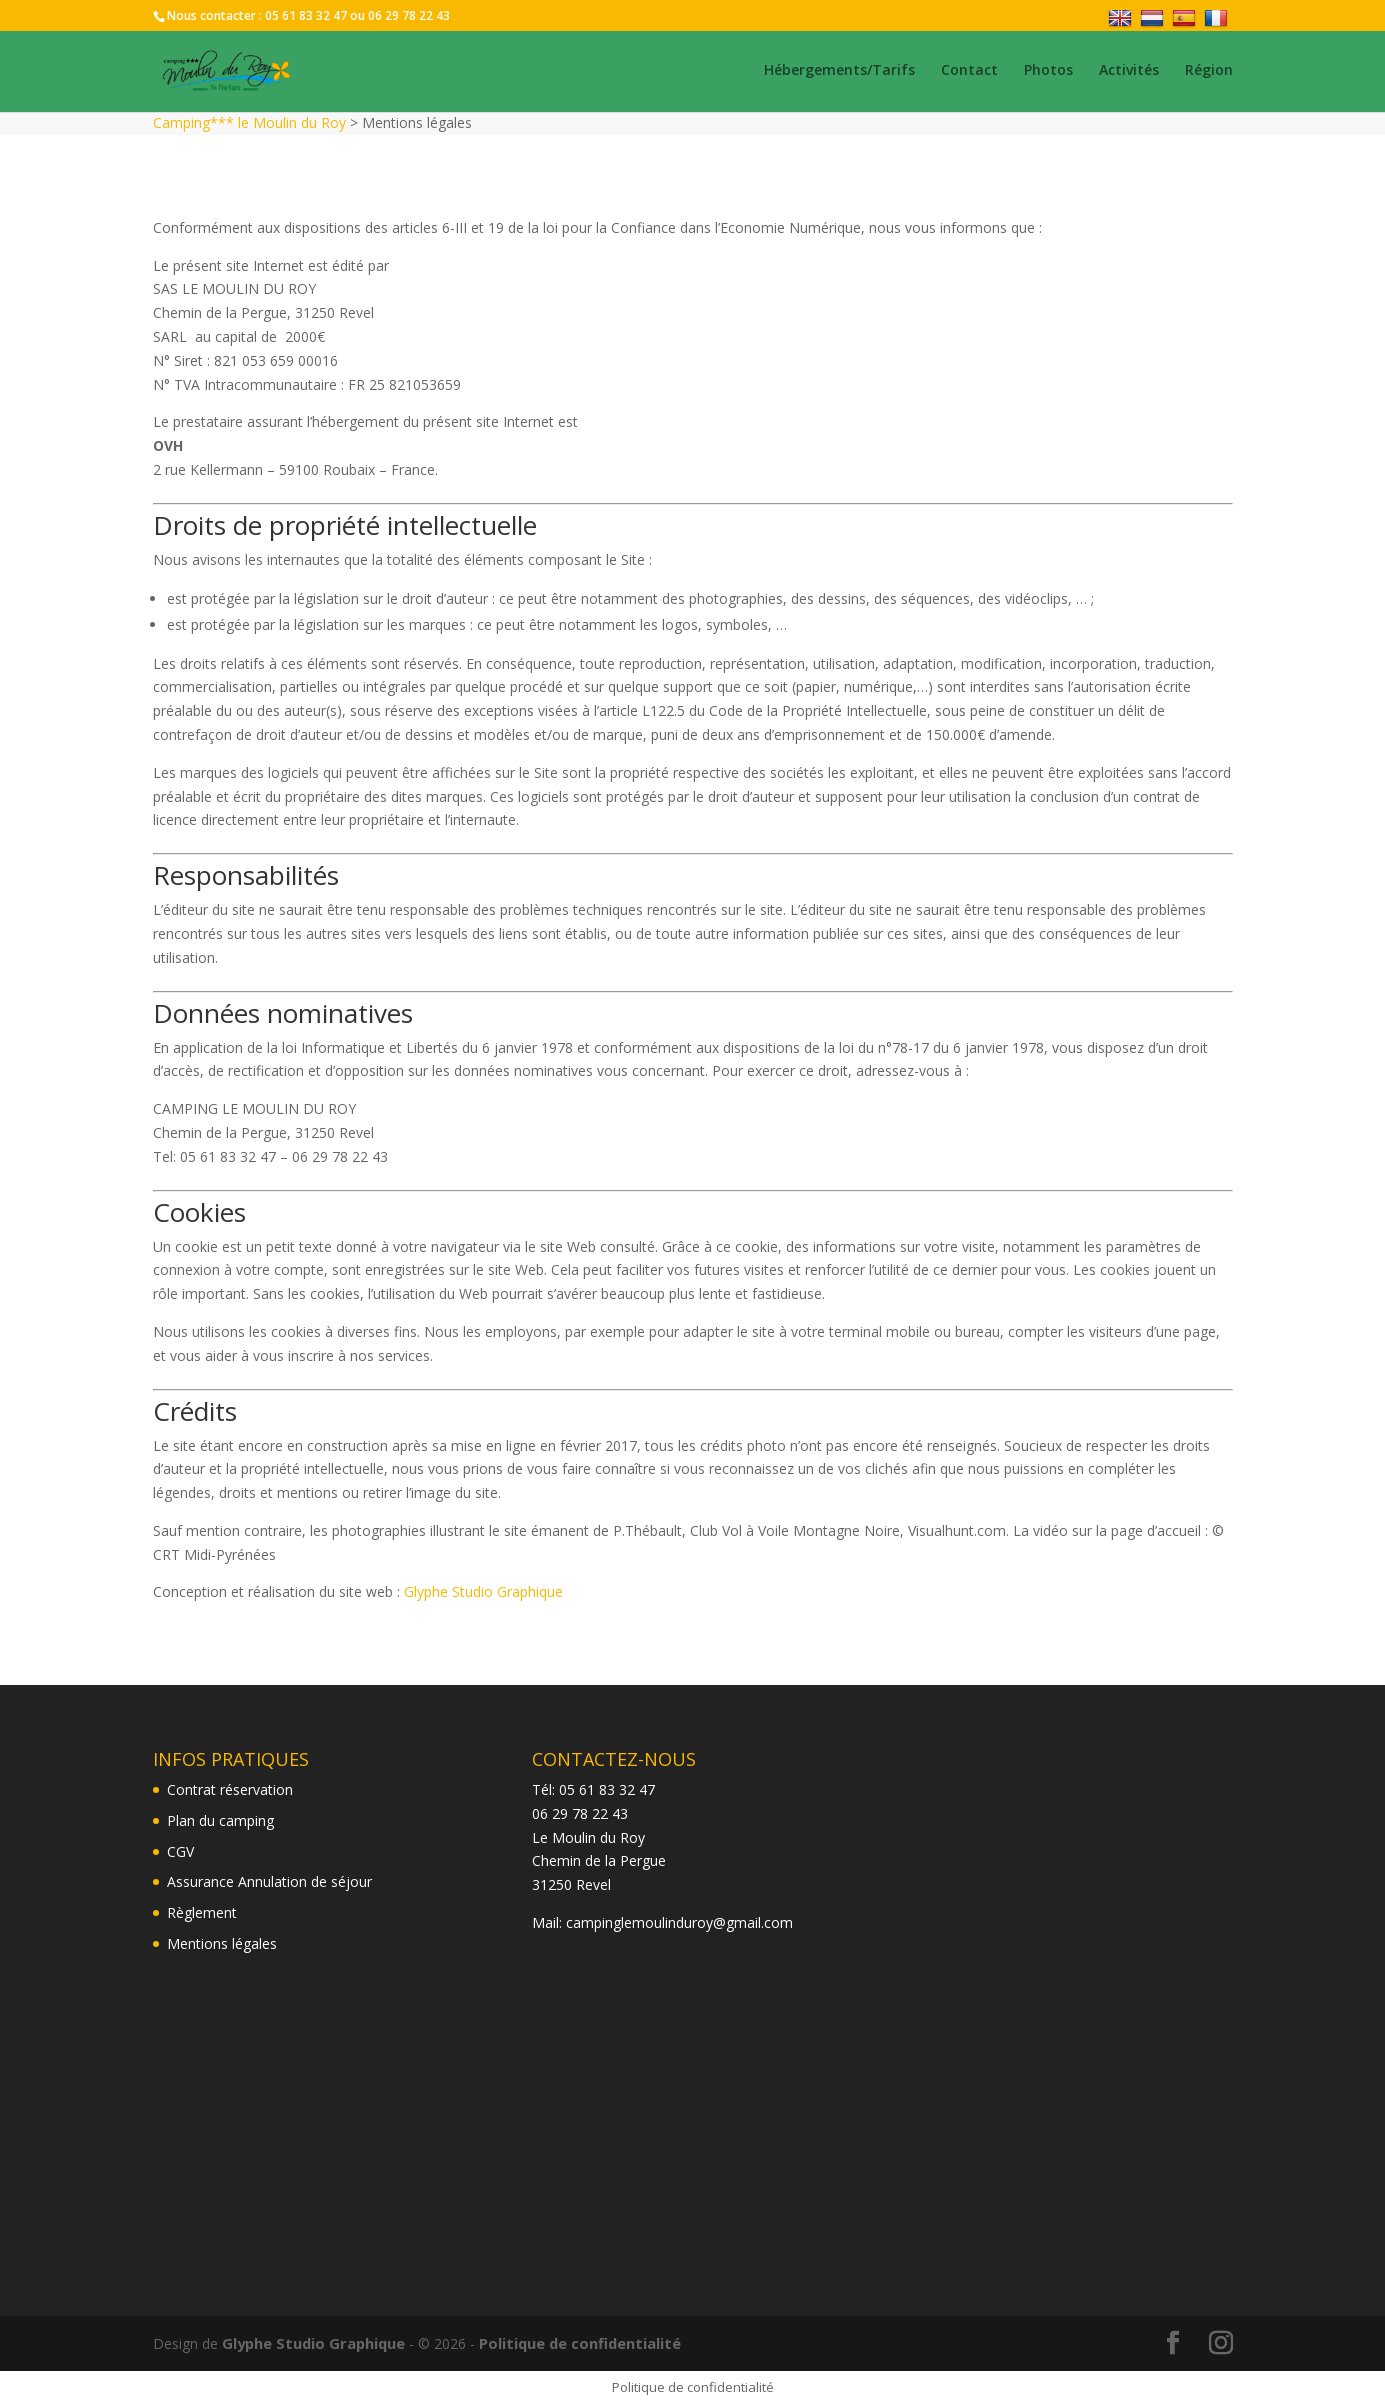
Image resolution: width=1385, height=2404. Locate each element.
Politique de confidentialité (571, 2342)
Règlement (202, 1912)
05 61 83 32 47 (306, 15)
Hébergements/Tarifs (839, 73)
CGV (180, 1851)
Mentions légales (222, 1943)
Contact (969, 73)
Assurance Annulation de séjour (269, 1881)
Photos (1048, 73)
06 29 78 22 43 (409, 15)
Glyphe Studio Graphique (483, 1591)
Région (1209, 73)
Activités (1129, 73)
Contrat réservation (230, 1789)
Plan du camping (220, 1820)
